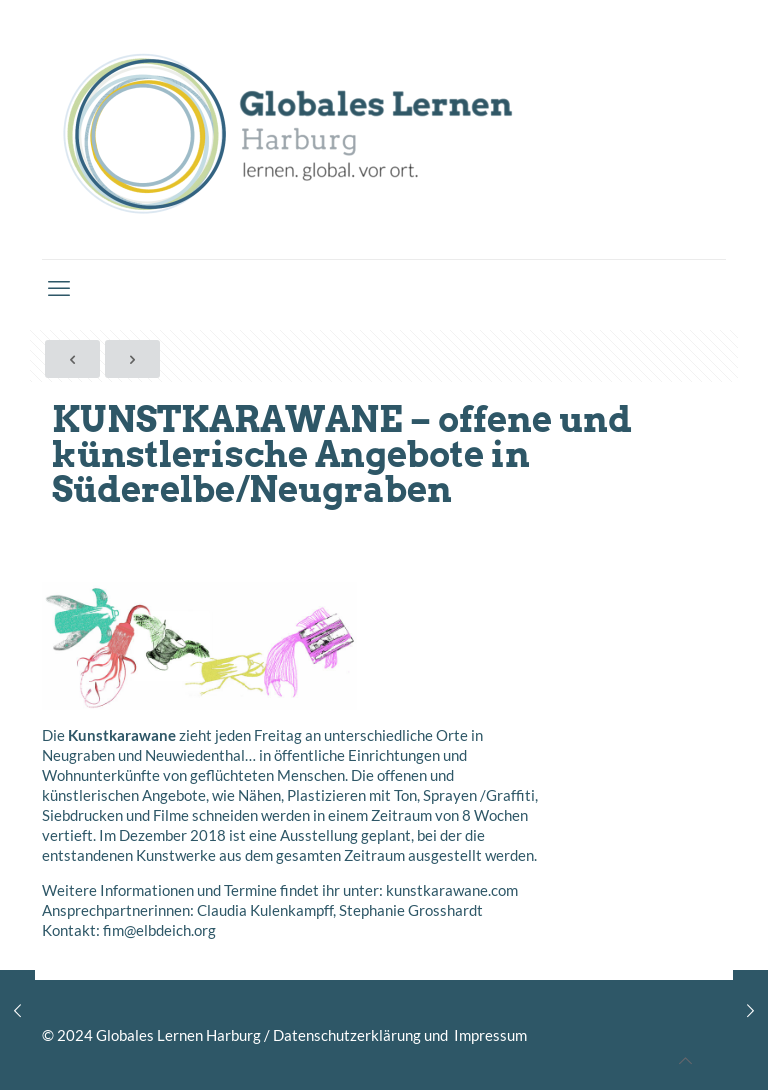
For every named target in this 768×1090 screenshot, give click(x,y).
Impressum (489, 1035)
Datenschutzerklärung (347, 1035)
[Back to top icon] (685, 1060)
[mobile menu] (59, 288)
